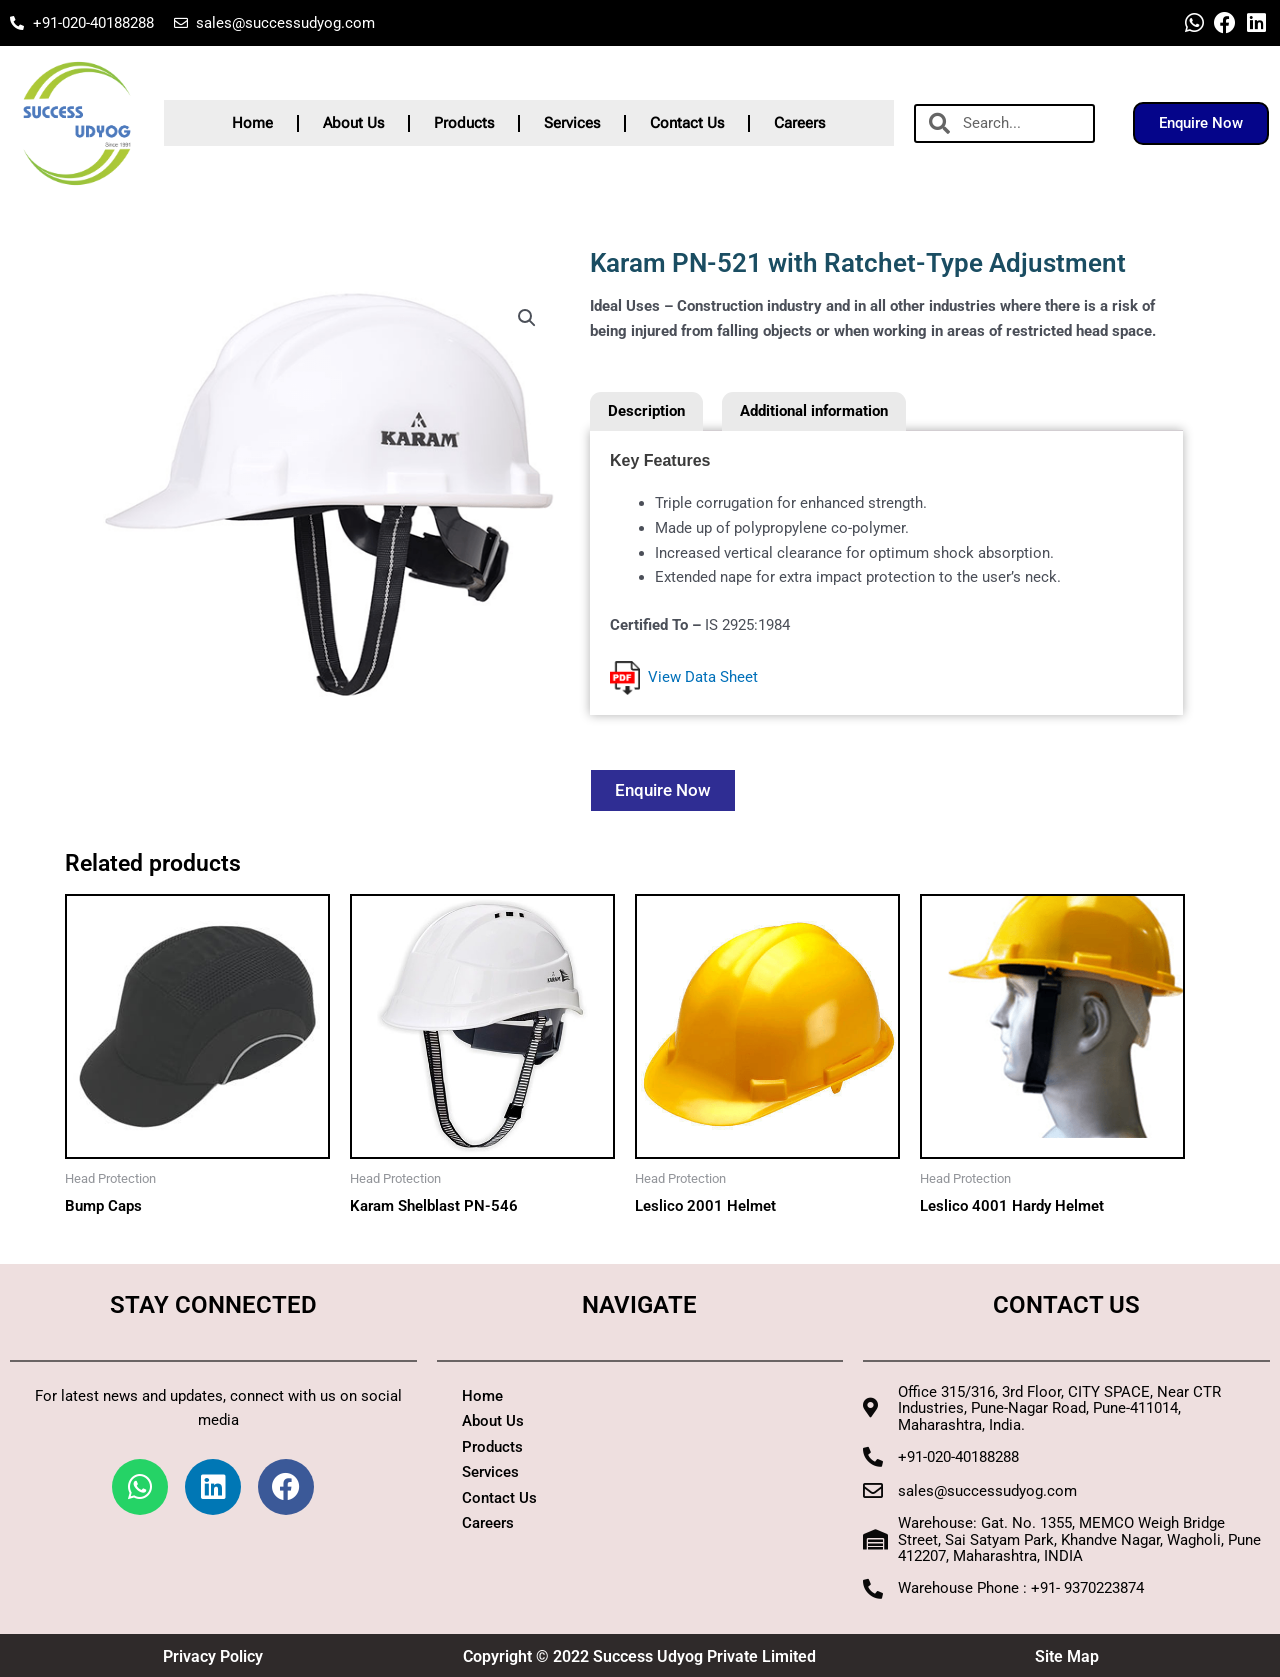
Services (572, 123)
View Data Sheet (684, 677)
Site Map (1067, 1656)
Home (252, 123)
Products (464, 123)
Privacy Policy (213, 1656)
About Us (353, 123)
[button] (527, 318)
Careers (799, 123)
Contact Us (687, 123)
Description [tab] (646, 411)
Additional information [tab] (814, 411)
